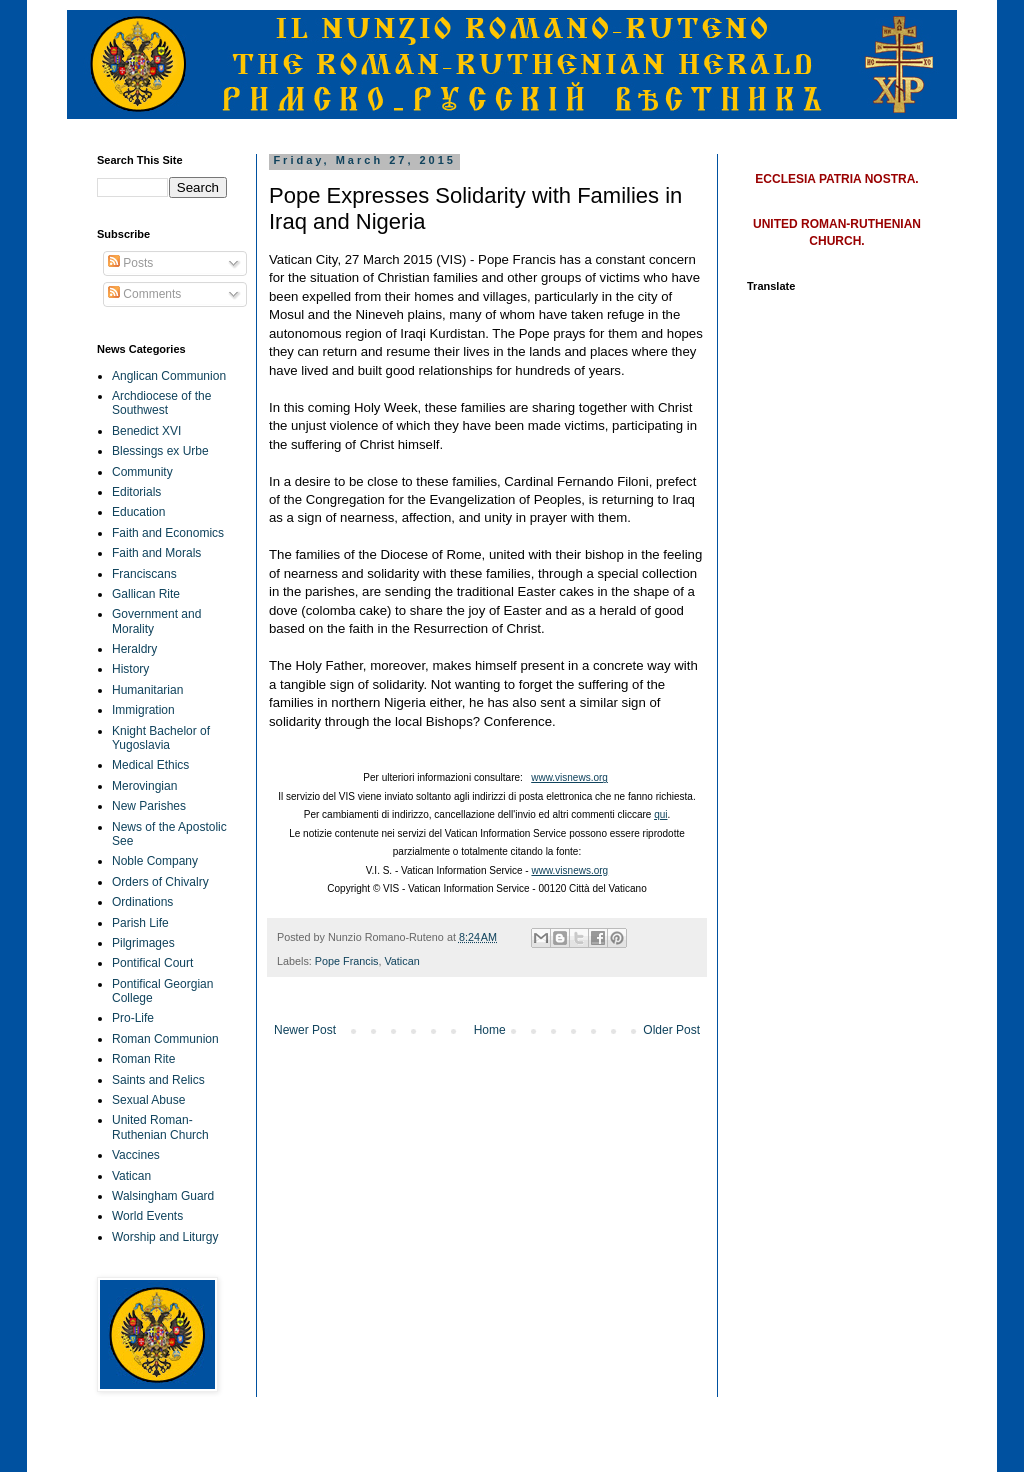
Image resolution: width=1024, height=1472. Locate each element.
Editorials (136, 492)
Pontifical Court (152, 963)
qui (660, 814)
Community (142, 472)
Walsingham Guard (163, 1196)
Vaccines (136, 1155)
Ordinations (142, 902)
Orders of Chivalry (160, 882)
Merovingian (144, 786)
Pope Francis (347, 961)
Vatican (401, 961)
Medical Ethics (150, 765)
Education (138, 512)
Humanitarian (147, 690)
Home (490, 1030)
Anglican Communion (169, 376)
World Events (147, 1216)
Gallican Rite (146, 594)
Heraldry (134, 649)
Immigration (143, 710)
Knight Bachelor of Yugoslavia (161, 738)
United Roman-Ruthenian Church (160, 1127)
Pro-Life (133, 1018)
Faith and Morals (156, 553)
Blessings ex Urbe (160, 451)
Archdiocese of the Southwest (161, 403)
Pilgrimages (143, 943)
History (130, 669)
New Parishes (149, 806)
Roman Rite (143, 1059)
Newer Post (305, 1030)
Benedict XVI (146, 431)
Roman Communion (165, 1039)
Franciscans (144, 574)
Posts (130, 263)
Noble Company (155, 861)
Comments (144, 294)
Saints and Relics (158, 1080)
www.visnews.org (569, 777)
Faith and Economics (168, 533)
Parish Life (140, 923)
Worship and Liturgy (165, 1237)
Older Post (671, 1030)
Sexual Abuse (148, 1100)
